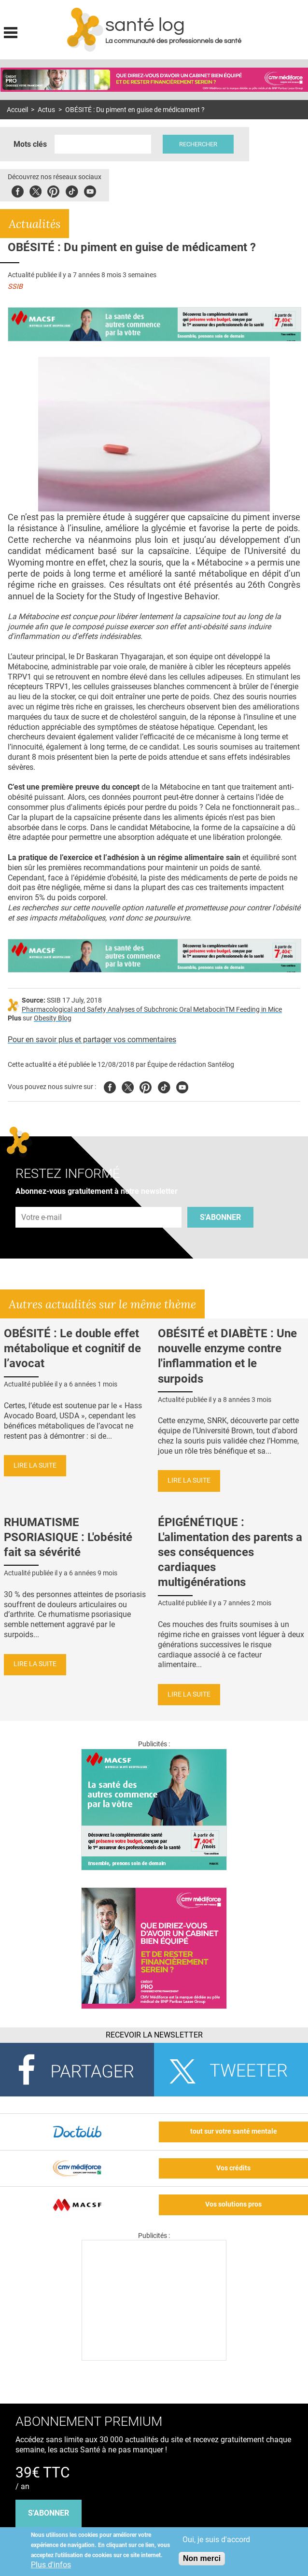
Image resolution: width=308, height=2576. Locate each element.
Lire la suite (35, 1465)
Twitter (35, 190)
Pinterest (53, 190)
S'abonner (220, 1217)
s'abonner (48, 2513)
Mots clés (30, 144)
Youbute (90, 190)
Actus (46, 110)
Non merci (202, 2558)
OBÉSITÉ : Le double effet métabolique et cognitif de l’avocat (72, 1348)
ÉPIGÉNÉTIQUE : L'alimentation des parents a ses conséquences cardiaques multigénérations (230, 1552)
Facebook (18, 190)
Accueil (17, 110)
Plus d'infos (51, 2564)
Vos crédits (233, 2168)
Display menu (10, 31)
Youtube (182, 1085)
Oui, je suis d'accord (216, 2539)
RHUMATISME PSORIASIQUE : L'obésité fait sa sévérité (68, 1537)
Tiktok (71, 190)
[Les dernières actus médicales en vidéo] (154, 2358)
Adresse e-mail (42, 1201)
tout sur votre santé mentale (233, 2131)
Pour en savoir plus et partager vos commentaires (92, 1039)
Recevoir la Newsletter (154, 2034)
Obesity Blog (52, 1018)
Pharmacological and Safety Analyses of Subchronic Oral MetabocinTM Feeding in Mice (152, 1009)
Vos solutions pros (233, 2204)
